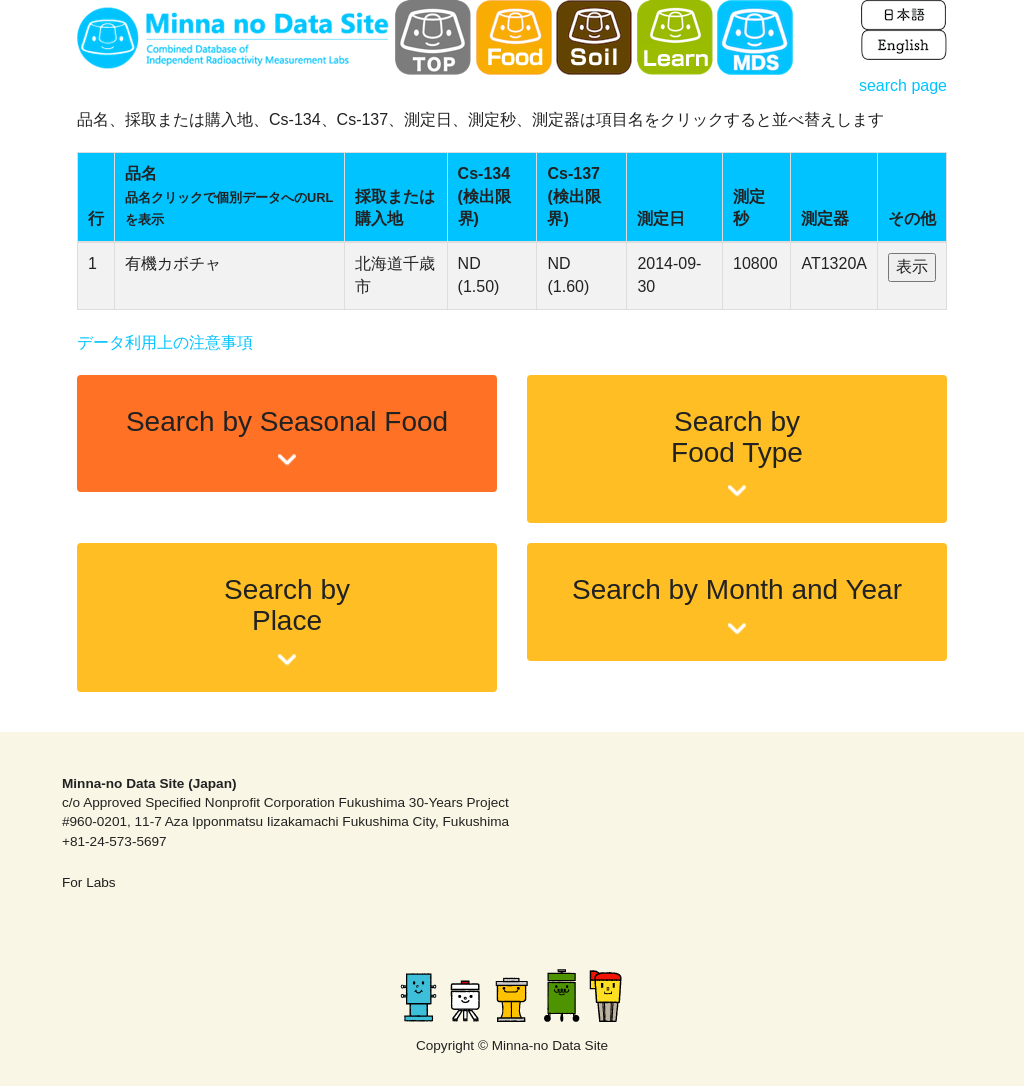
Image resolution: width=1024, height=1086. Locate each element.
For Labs (89, 882)
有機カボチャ (173, 263)
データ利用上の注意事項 (165, 342)
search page (903, 85)
